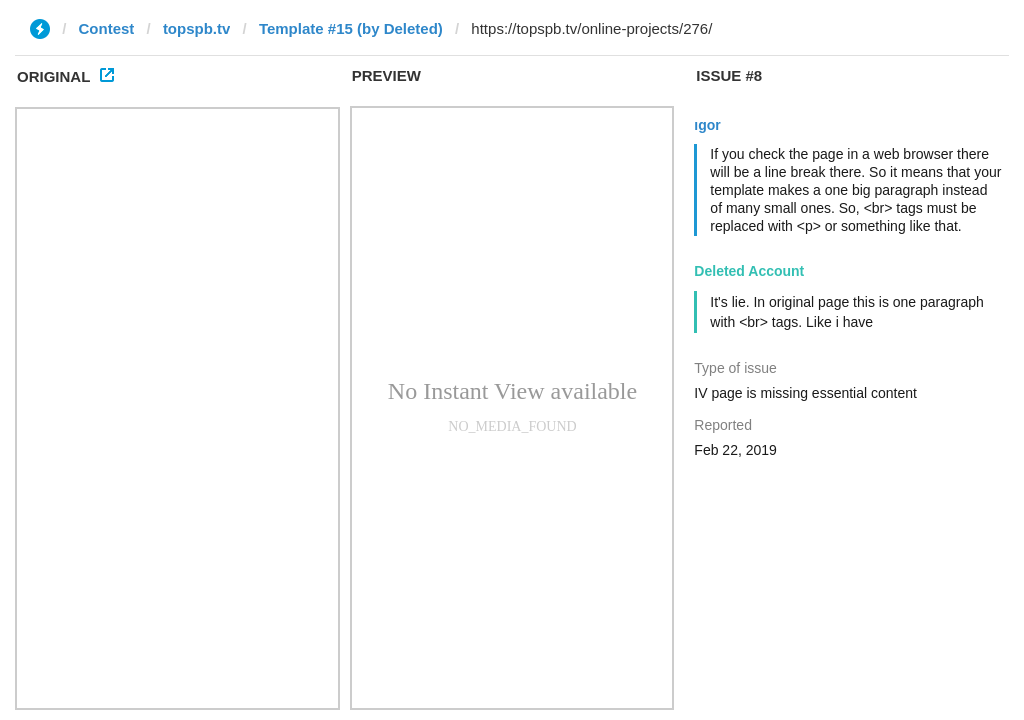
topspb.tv (197, 28)
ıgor (707, 125)
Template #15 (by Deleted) (351, 28)
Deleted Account (749, 271)
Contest (107, 28)
